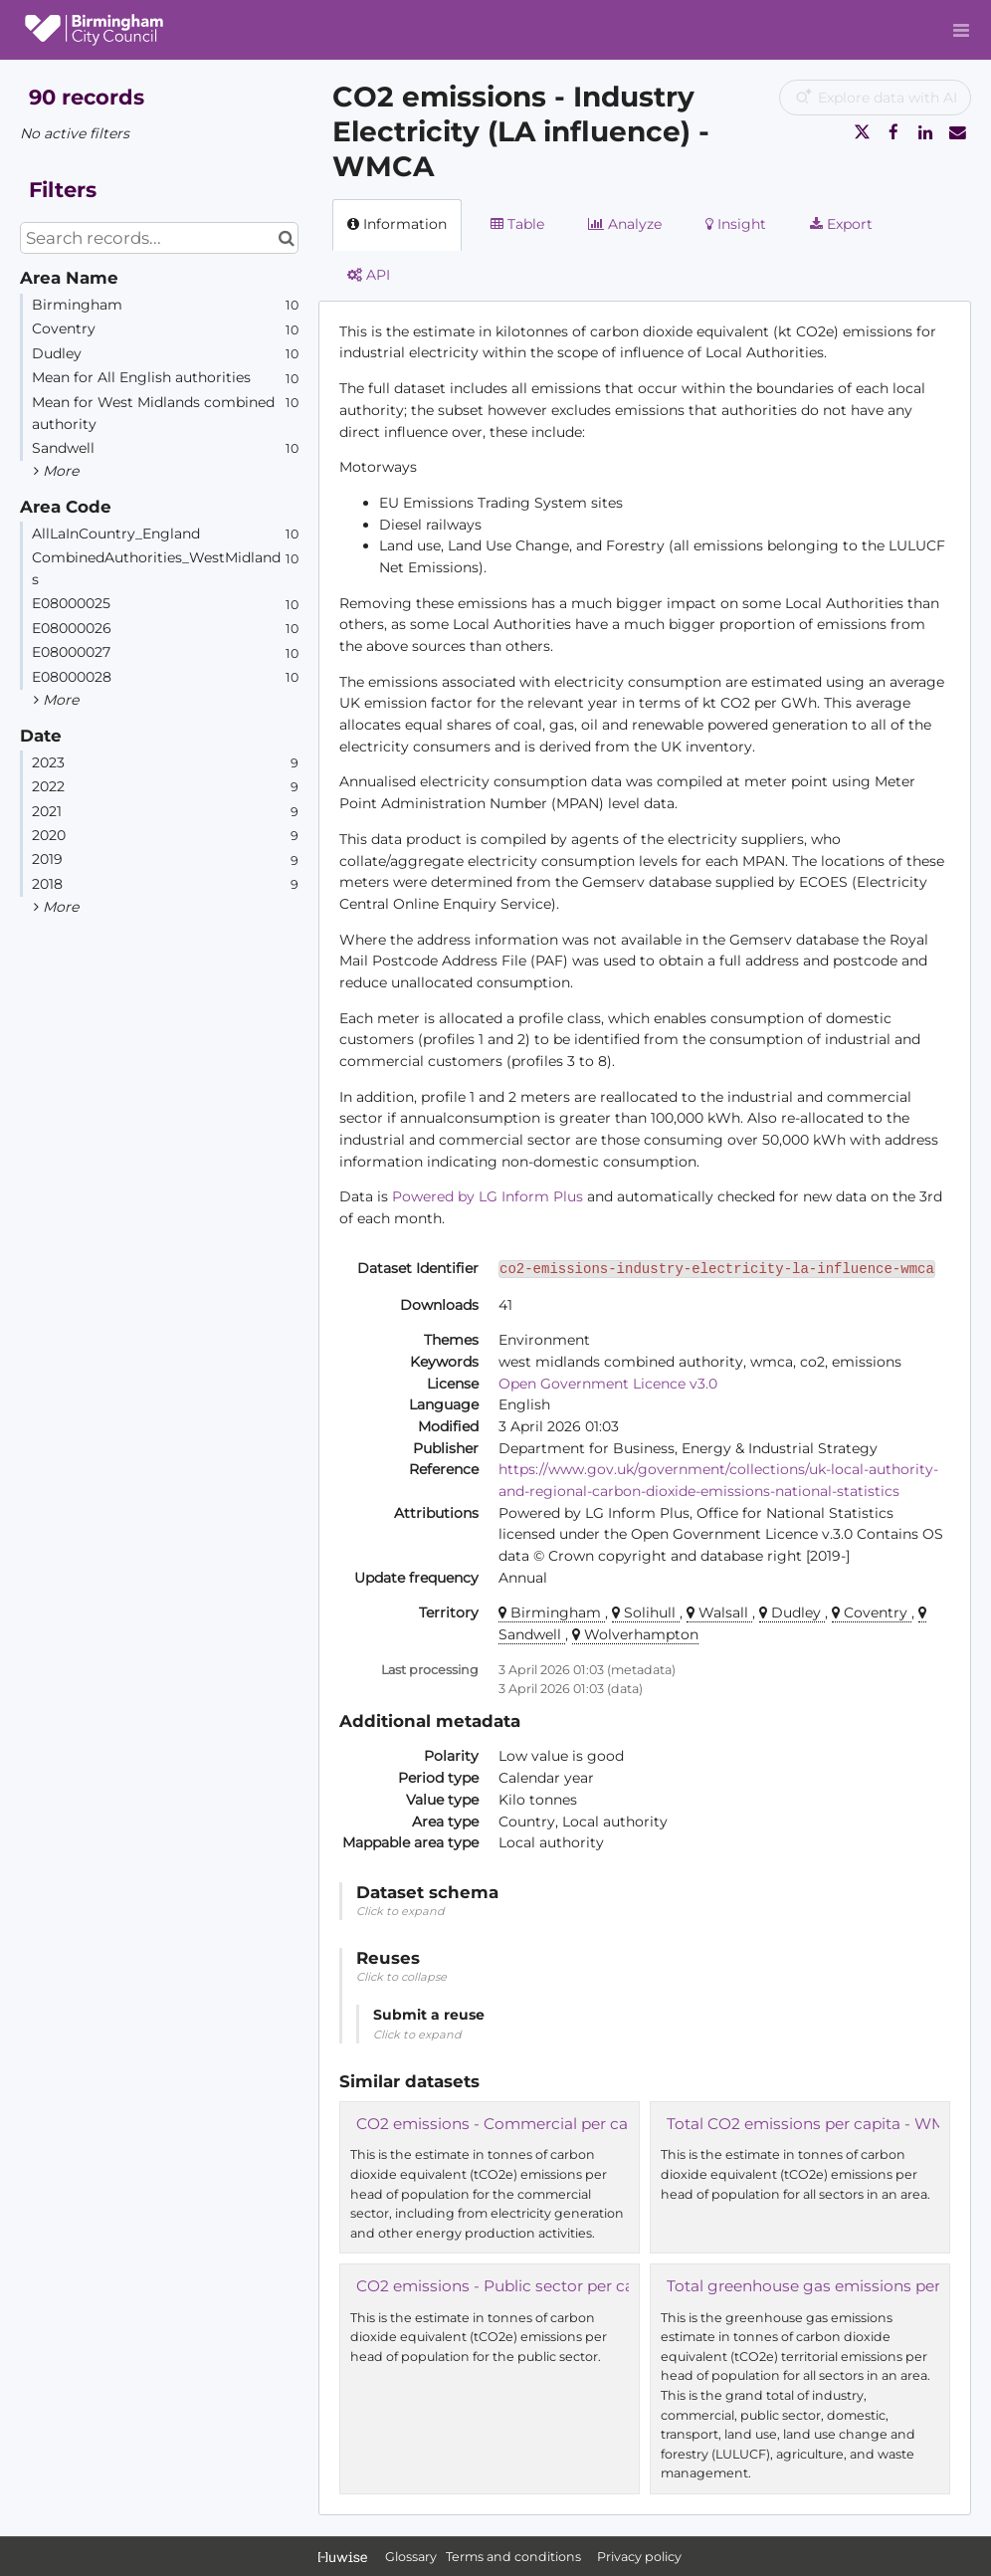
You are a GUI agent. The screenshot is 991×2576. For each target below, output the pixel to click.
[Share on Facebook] (893, 132)
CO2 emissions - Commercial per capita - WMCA (540, 2123)
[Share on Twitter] (862, 132)
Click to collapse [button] (401, 1977)
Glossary (411, 2556)
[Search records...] (159, 238)
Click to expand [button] (400, 1911)
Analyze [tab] (625, 224)
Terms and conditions (515, 2556)
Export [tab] (841, 224)
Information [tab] (397, 224)
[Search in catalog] (286, 238)
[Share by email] (957, 132)
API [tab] (368, 275)
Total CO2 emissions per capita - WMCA (817, 2123)
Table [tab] (517, 224)
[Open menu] (961, 30)
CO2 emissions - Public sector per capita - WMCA (543, 2285)
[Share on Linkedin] (925, 132)
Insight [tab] (735, 224)
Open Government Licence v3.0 (607, 1384)
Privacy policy (639, 2556)
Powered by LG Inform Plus (487, 1196)
